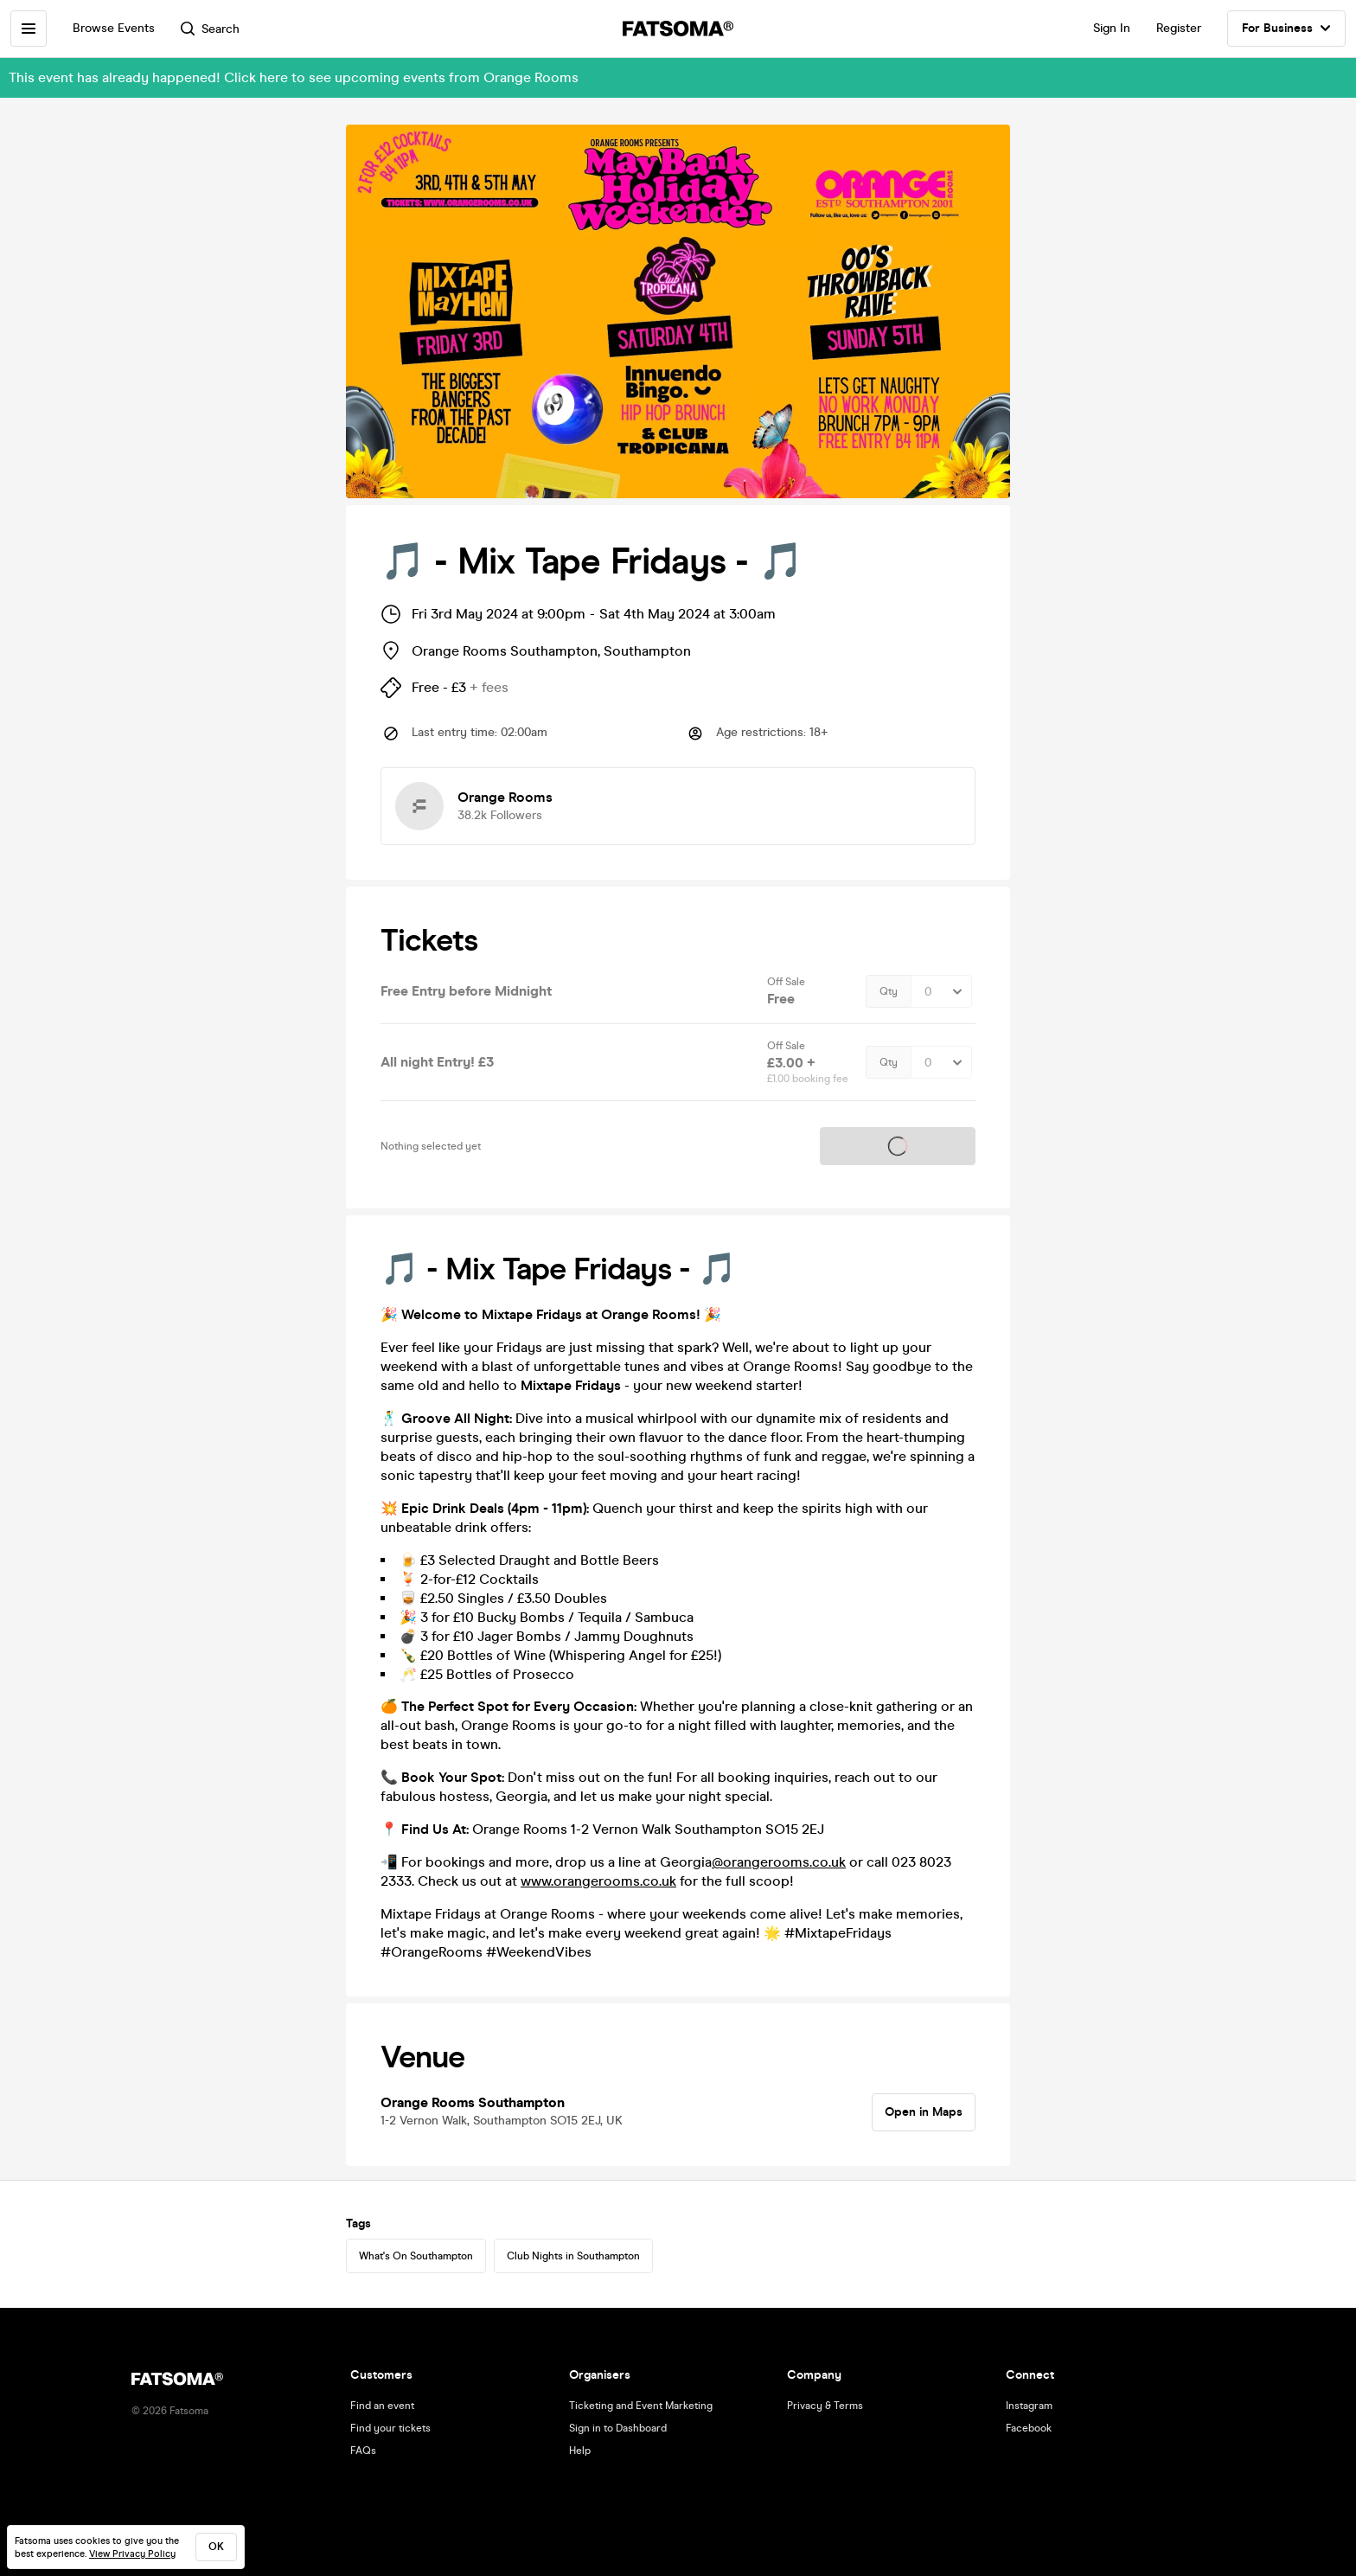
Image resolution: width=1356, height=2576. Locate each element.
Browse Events (114, 28)
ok (216, 2547)
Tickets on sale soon (898, 1146)
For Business (1286, 28)
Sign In (1111, 28)
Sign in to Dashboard (618, 2428)
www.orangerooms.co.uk (598, 1881)
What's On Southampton (416, 2256)
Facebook (1029, 2428)
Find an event (382, 2406)
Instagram (1029, 2406)
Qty (888, 991)
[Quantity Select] (941, 991)
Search (210, 29)
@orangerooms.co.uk (779, 1862)
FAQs (363, 2451)
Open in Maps (924, 2112)
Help (580, 2451)
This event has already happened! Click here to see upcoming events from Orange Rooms (294, 77)
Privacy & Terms (825, 2406)
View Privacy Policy (132, 2554)
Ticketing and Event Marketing (641, 2406)
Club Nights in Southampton (573, 2256)
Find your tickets (390, 2428)
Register (1178, 28)
